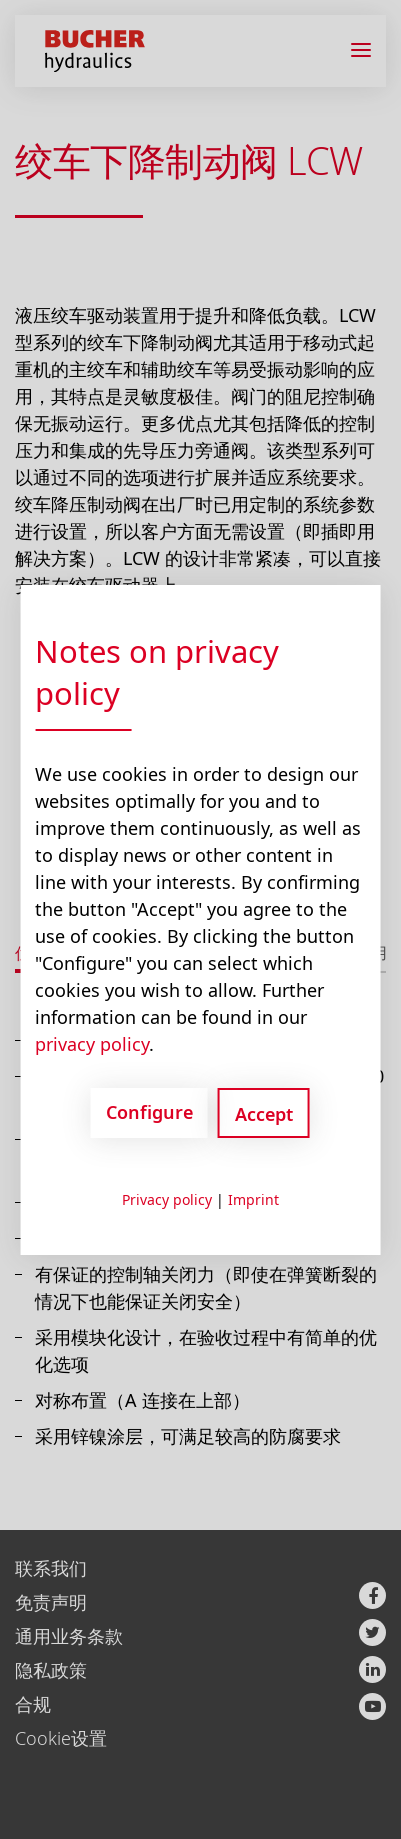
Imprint (253, 1199)
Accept (264, 1114)
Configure (149, 1112)
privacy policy (92, 1044)
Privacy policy (167, 1199)
